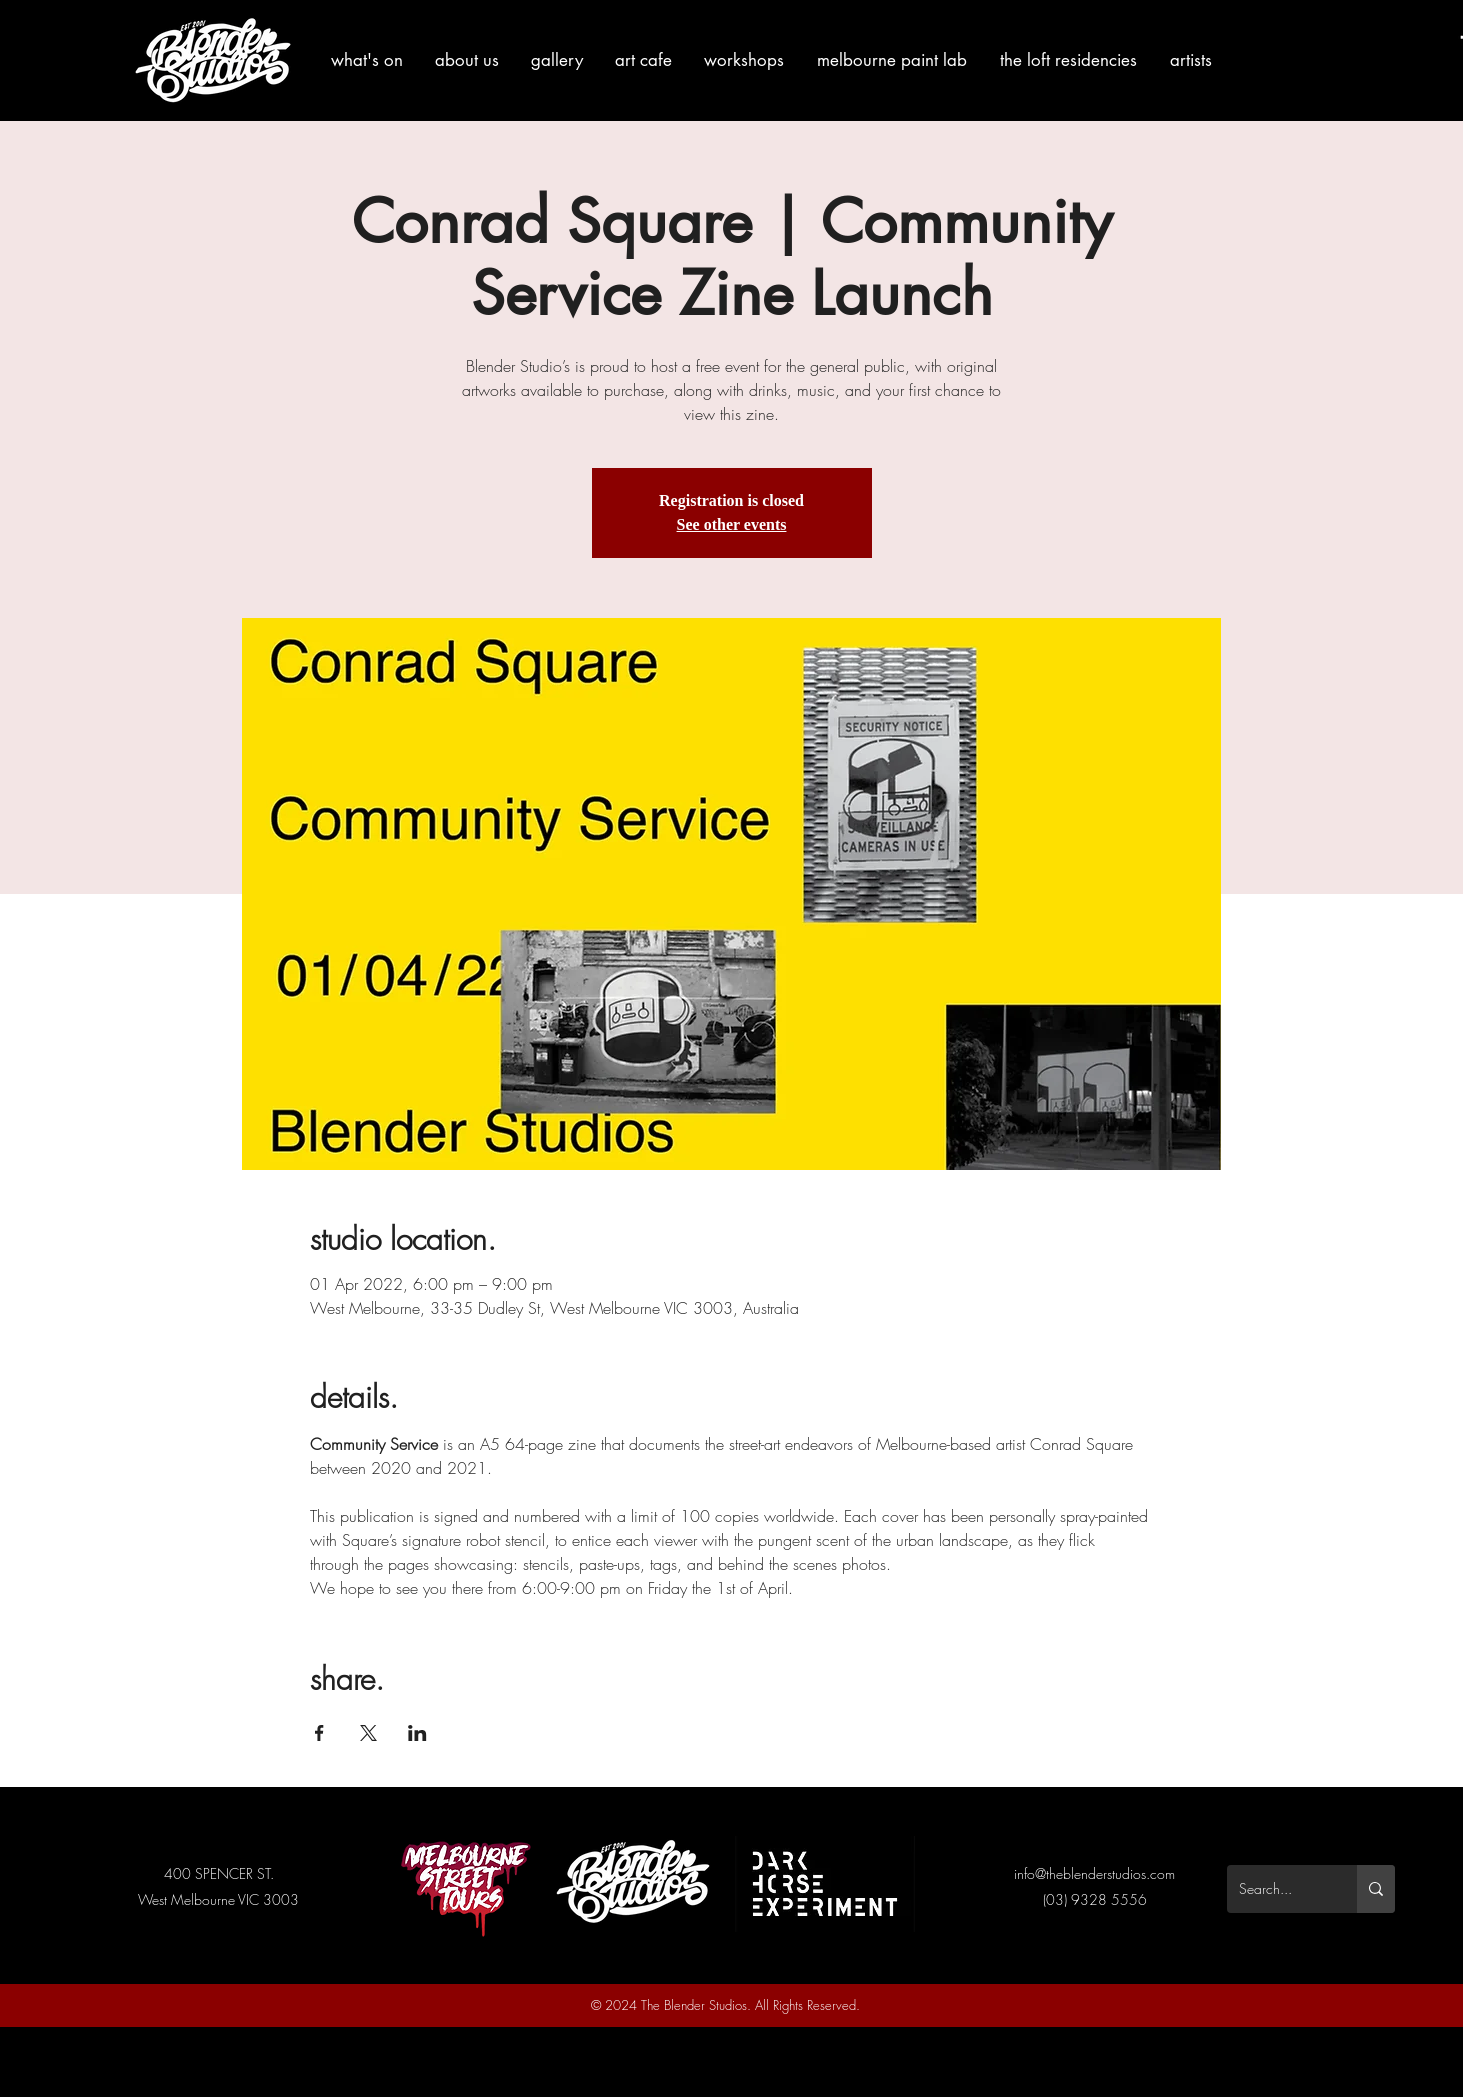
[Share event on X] (368, 1733)
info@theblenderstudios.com (1094, 1873)
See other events (732, 524)
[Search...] (1277, 1889)
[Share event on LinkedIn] (417, 1733)
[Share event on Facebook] (319, 1733)
